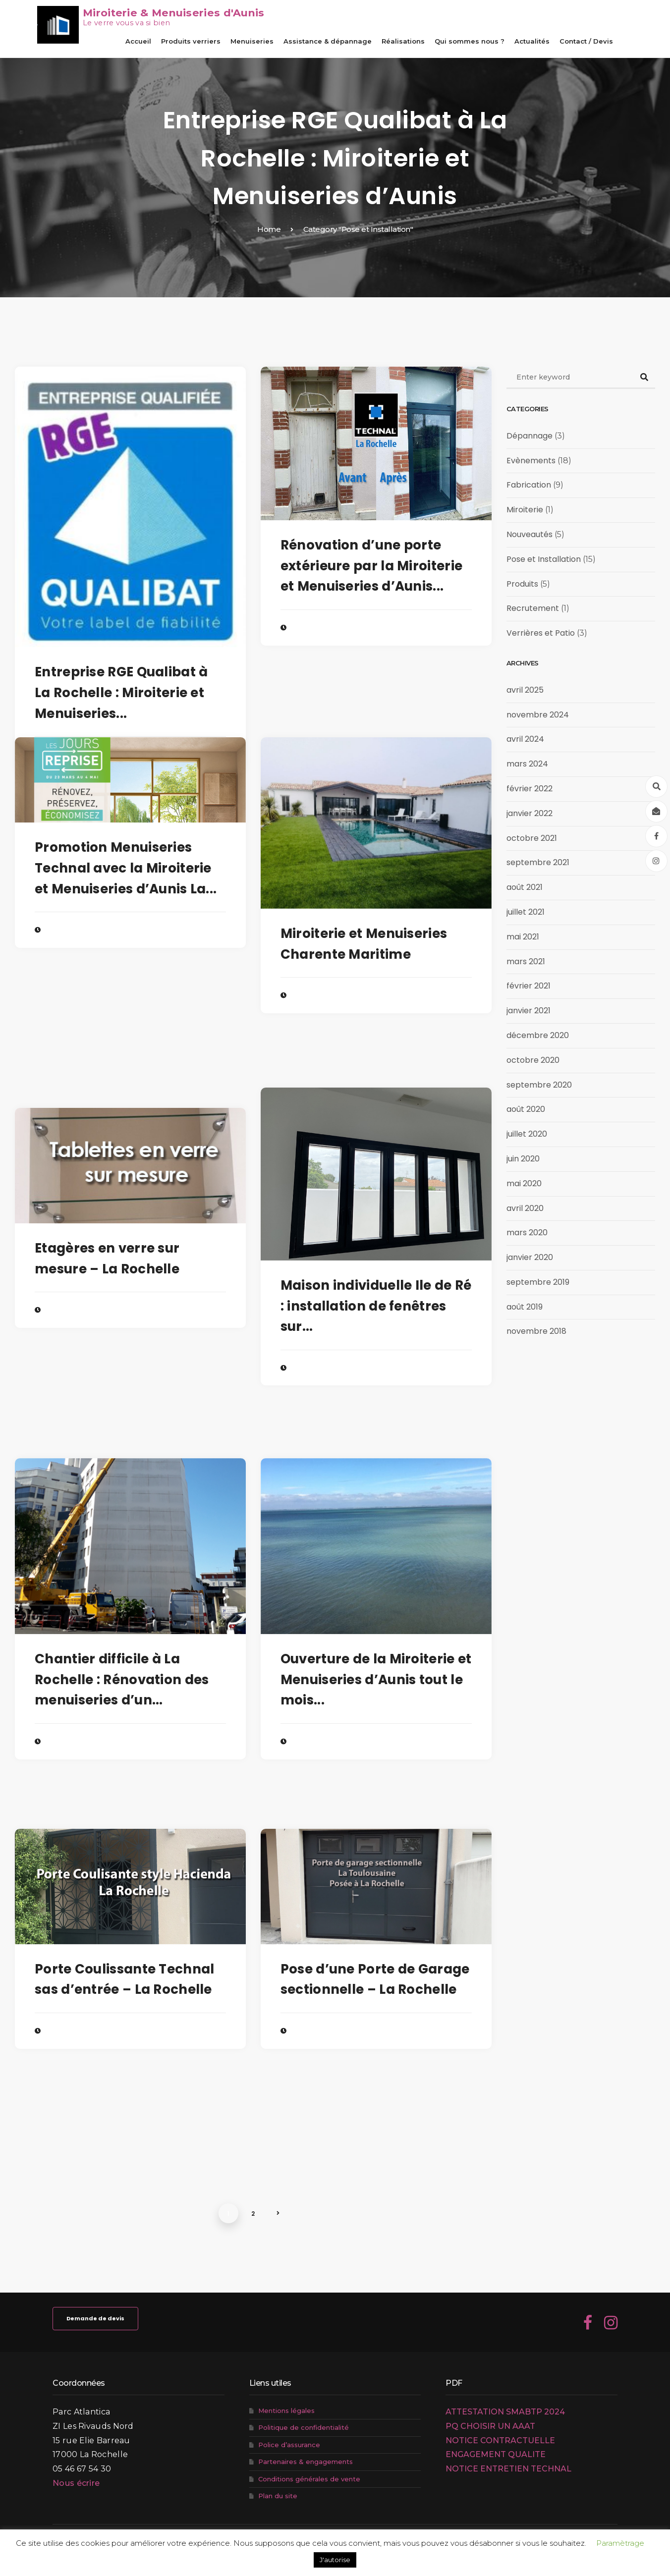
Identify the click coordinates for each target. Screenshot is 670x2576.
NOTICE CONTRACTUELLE (500, 2440)
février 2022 (529, 788)
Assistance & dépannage (327, 41)
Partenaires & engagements (305, 2462)
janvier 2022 (529, 813)
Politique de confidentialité (303, 2427)
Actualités (532, 41)
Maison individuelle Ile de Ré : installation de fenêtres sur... (376, 1305)
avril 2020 (525, 1208)
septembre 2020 (539, 1085)
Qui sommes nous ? (469, 41)
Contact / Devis (586, 41)
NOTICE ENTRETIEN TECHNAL (508, 2468)
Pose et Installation (543, 559)
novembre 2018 (536, 1331)
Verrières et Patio (540, 633)
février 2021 (528, 985)
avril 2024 (525, 739)
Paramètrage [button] (620, 2543)
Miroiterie (524, 509)
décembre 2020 (537, 1035)
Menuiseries (252, 41)
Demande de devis (95, 2318)
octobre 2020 (532, 1060)
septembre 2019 (537, 1282)
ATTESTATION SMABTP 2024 (505, 2411)
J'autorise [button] (335, 2560)
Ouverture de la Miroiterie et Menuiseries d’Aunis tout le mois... (376, 1679)
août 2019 (524, 1307)
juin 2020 (523, 1158)
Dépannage (529, 435)
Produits (522, 584)
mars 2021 (525, 961)
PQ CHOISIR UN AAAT (490, 2426)
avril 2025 (525, 690)
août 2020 (525, 1109)
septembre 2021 (537, 862)
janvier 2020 (529, 1257)
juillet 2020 (526, 1134)
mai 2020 (524, 1183)
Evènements (531, 460)
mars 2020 (527, 1232)
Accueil (138, 41)
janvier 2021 (528, 1010)
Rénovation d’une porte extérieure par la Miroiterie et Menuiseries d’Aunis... (371, 565)
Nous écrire (76, 2483)
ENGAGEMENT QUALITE (496, 2454)
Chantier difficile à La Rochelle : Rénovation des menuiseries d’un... (122, 1679)
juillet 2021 (525, 912)
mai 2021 (522, 936)
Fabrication (528, 485)
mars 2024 (527, 763)
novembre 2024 (537, 714)
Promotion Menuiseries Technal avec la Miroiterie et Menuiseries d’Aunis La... (126, 867)
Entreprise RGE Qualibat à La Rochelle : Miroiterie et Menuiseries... (121, 692)
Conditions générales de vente (309, 2479)
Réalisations (403, 41)
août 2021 (524, 887)
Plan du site (277, 2496)
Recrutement (532, 608)
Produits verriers (191, 41)
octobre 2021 (531, 838)
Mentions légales (286, 2410)
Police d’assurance (289, 2445)
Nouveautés (529, 534)
